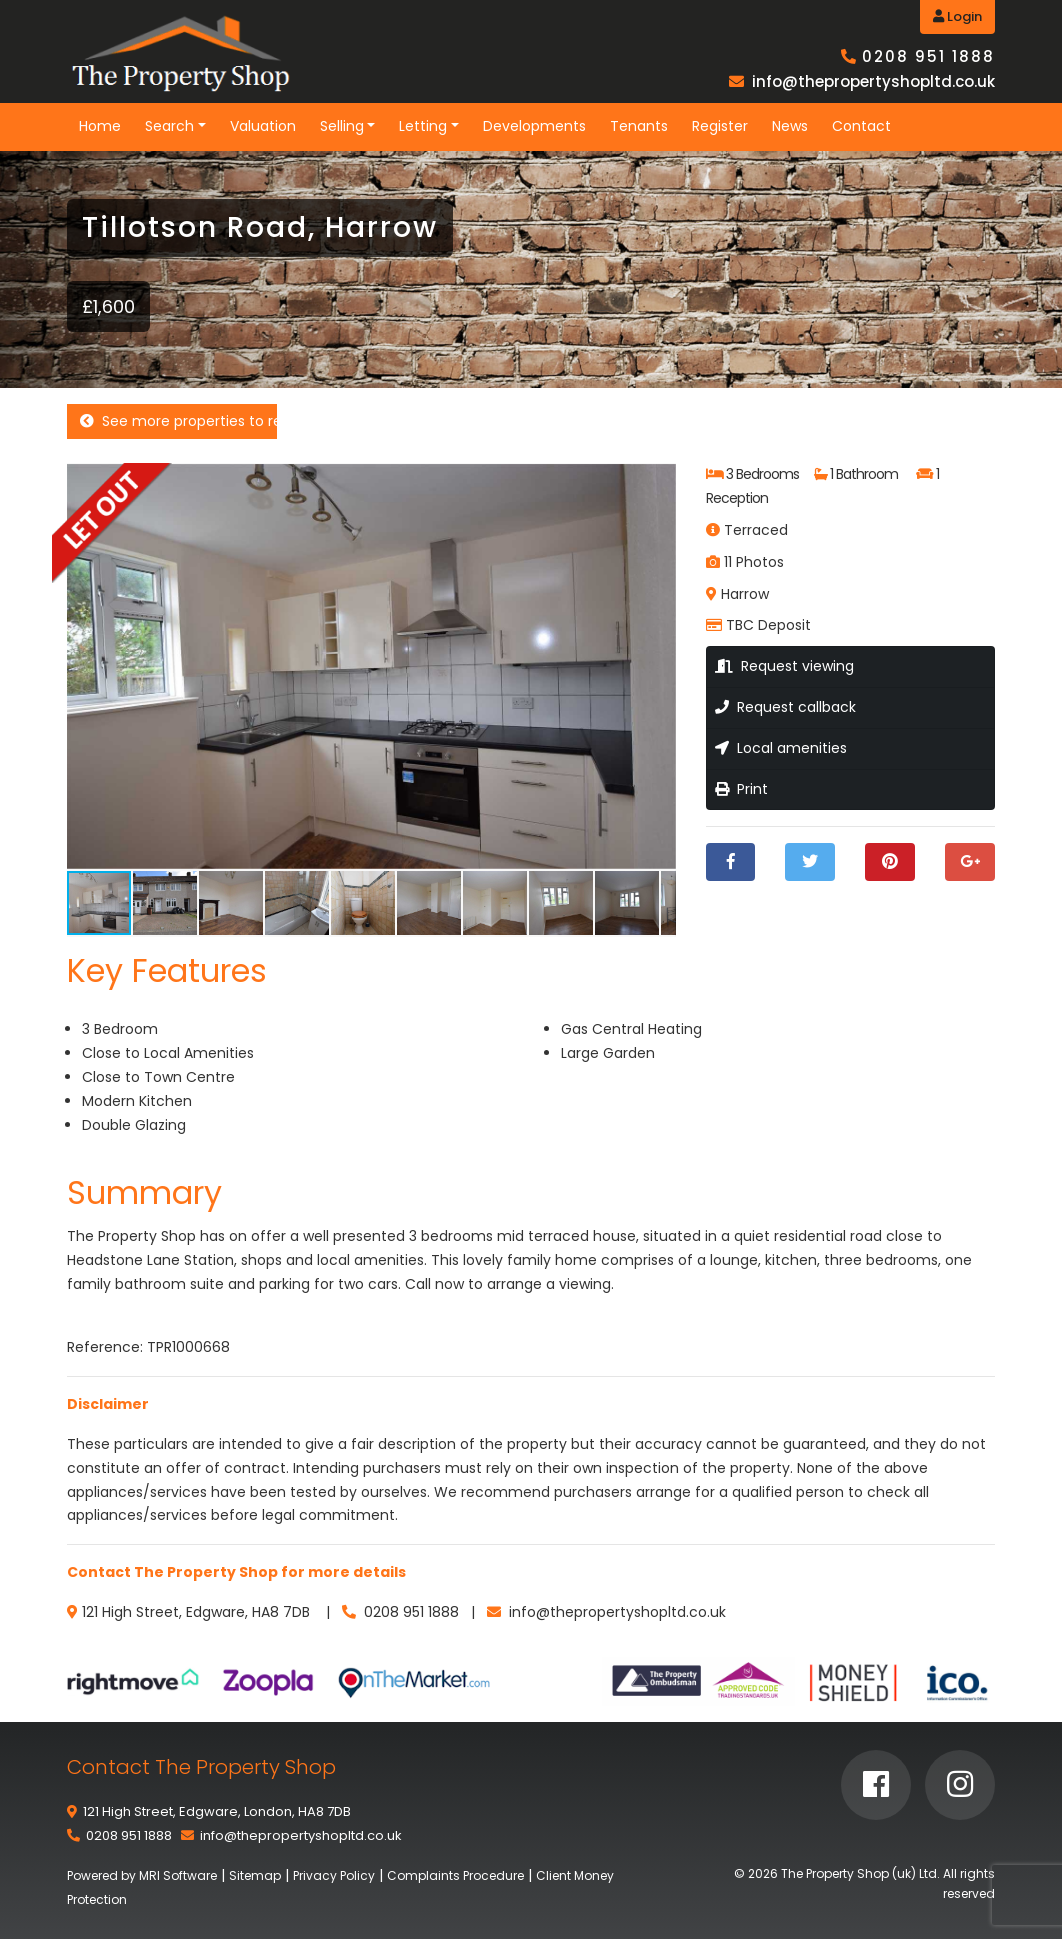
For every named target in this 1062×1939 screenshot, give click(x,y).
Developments (534, 126)
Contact (861, 126)
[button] (658, 481)
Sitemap (255, 1875)
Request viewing (784, 666)
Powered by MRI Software (142, 1875)
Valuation (263, 126)
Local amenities (781, 748)
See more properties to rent (178, 421)
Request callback (785, 707)
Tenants (639, 126)
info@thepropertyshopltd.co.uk (873, 81)
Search (169, 126)
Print (741, 789)
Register (720, 126)
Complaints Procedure (455, 1875)
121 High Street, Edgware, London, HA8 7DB (217, 1811)
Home (100, 126)
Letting (423, 126)
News (790, 126)
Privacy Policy (334, 1875)
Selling (342, 126)
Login (957, 16)
